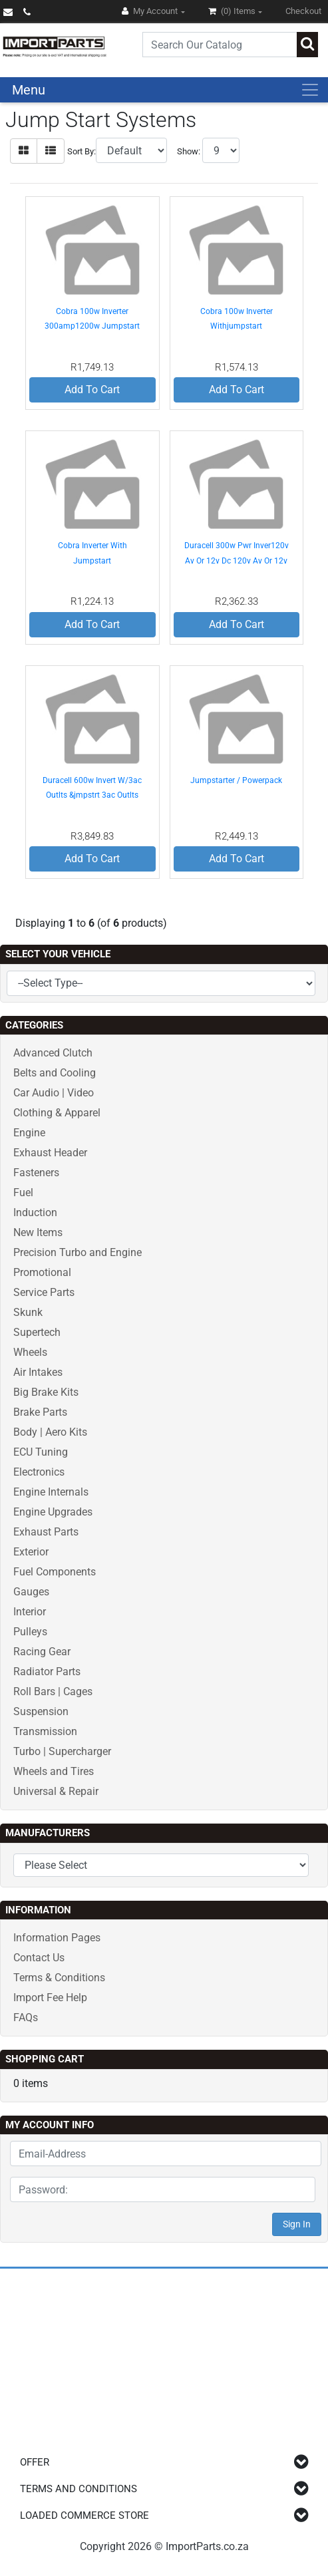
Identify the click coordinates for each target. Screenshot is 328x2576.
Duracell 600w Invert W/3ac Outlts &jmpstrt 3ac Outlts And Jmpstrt (92, 795)
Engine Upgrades (52, 1512)
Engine (29, 1132)
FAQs (25, 2017)
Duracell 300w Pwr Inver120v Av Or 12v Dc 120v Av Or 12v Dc (236, 560)
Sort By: (81, 151)
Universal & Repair (55, 1791)
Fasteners (36, 1172)
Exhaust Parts (46, 1532)
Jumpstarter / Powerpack (236, 780)
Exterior (31, 1551)
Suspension (41, 1711)
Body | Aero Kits (50, 1432)
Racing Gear (42, 1651)
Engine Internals (50, 1492)
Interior (29, 1611)
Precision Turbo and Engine (77, 1252)
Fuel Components (54, 1571)
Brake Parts (40, 1412)
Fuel (23, 1192)
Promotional (42, 1272)
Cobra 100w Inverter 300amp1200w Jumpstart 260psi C (92, 326)
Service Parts (44, 1292)
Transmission (45, 1731)
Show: (188, 151)
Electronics (39, 1472)
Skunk (28, 1312)
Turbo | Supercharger (62, 1751)
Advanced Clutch (52, 1052)
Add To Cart (92, 389)
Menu (28, 90)
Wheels (30, 1352)
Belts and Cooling (54, 1072)
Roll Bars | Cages (52, 1691)
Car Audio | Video (53, 1092)
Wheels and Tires (53, 1771)
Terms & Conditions (59, 1977)
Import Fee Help (50, 1997)
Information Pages (56, 1937)
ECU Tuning (40, 1452)
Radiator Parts (47, 1671)
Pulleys (30, 1631)
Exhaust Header (50, 1152)
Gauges (31, 1591)
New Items (38, 1232)
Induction (35, 1212)
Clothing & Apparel (56, 1112)
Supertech (37, 1332)
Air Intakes (38, 1372)
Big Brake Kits (46, 1392)
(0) (232, 11)
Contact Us (39, 1957)
